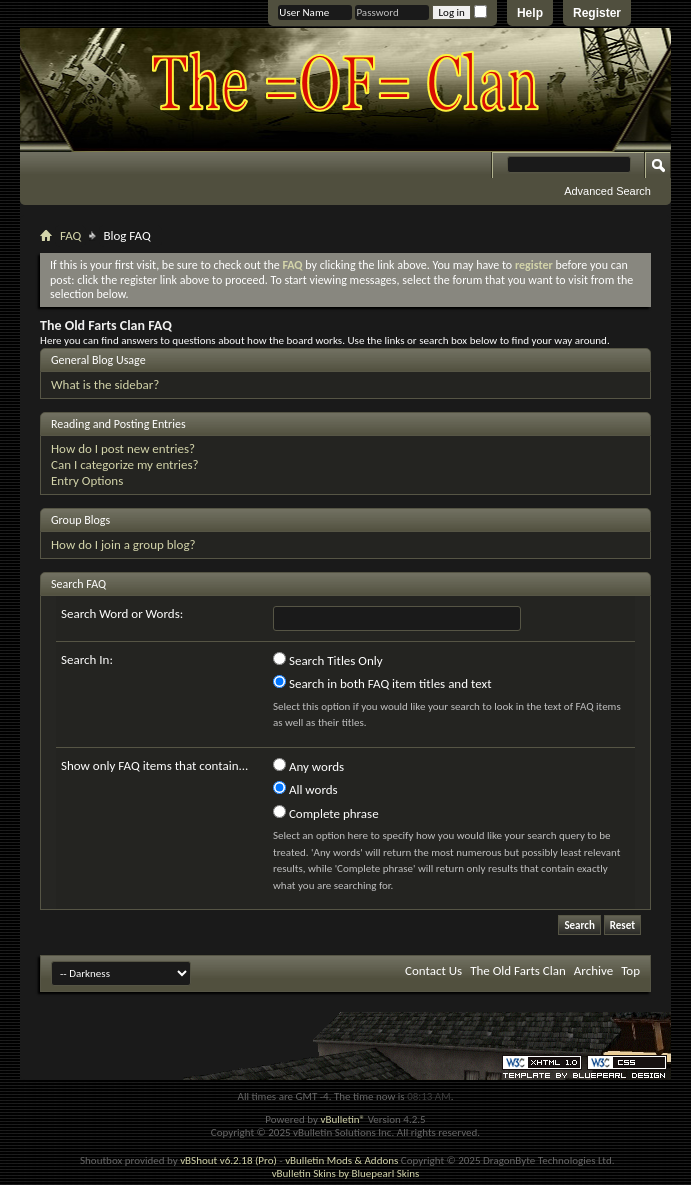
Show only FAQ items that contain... (154, 765)
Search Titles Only (328, 660)
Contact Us (433, 970)
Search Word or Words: (122, 613)
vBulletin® (342, 1119)
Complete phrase (326, 813)
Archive (593, 970)
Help (530, 13)
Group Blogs (80, 520)
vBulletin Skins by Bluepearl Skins (346, 1173)
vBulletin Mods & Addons (341, 1160)
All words (305, 789)
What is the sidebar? (105, 384)
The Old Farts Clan (518, 970)
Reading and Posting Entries (118, 424)
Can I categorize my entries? (125, 464)
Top (630, 970)
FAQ (70, 235)
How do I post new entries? (123, 448)
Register (597, 13)
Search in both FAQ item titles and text (382, 683)
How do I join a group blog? (123, 544)
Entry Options (87, 480)
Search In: (87, 659)
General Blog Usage (98, 360)
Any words (308, 766)
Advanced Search (607, 191)
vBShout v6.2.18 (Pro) (228, 1160)
